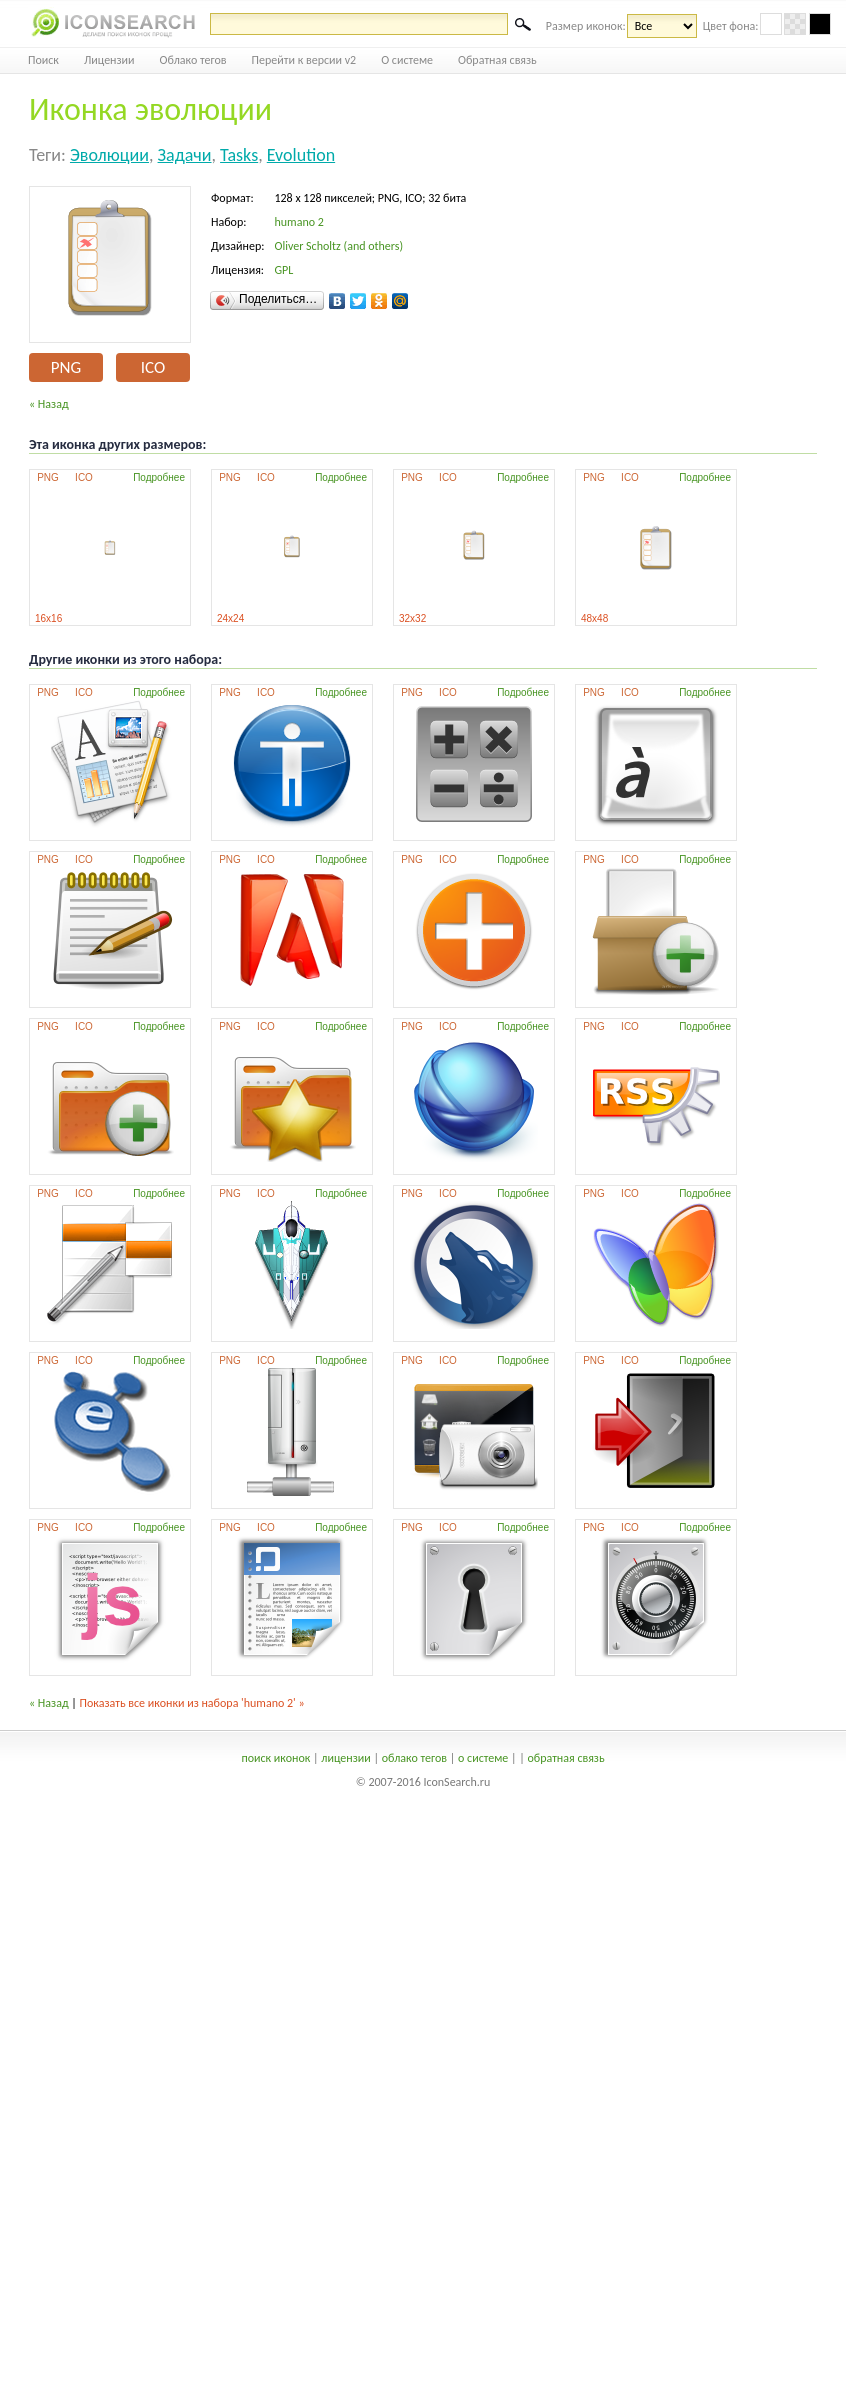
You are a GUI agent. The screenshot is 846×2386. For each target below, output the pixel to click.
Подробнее (159, 477)
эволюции (109, 155)
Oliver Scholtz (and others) (338, 246)
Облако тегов (193, 60)
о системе (483, 1758)
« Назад (49, 404)
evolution (301, 155)
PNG (66, 367)
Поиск (43, 60)
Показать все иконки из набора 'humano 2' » (192, 1703)
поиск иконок (275, 1758)
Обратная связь (497, 60)
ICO (153, 367)
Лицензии (109, 60)
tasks (239, 155)
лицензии (345, 1758)
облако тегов (414, 1758)
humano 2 (298, 222)
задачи (185, 155)
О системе (407, 60)
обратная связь (565, 1758)
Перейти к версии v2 (304, 60)
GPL (283, 270)
